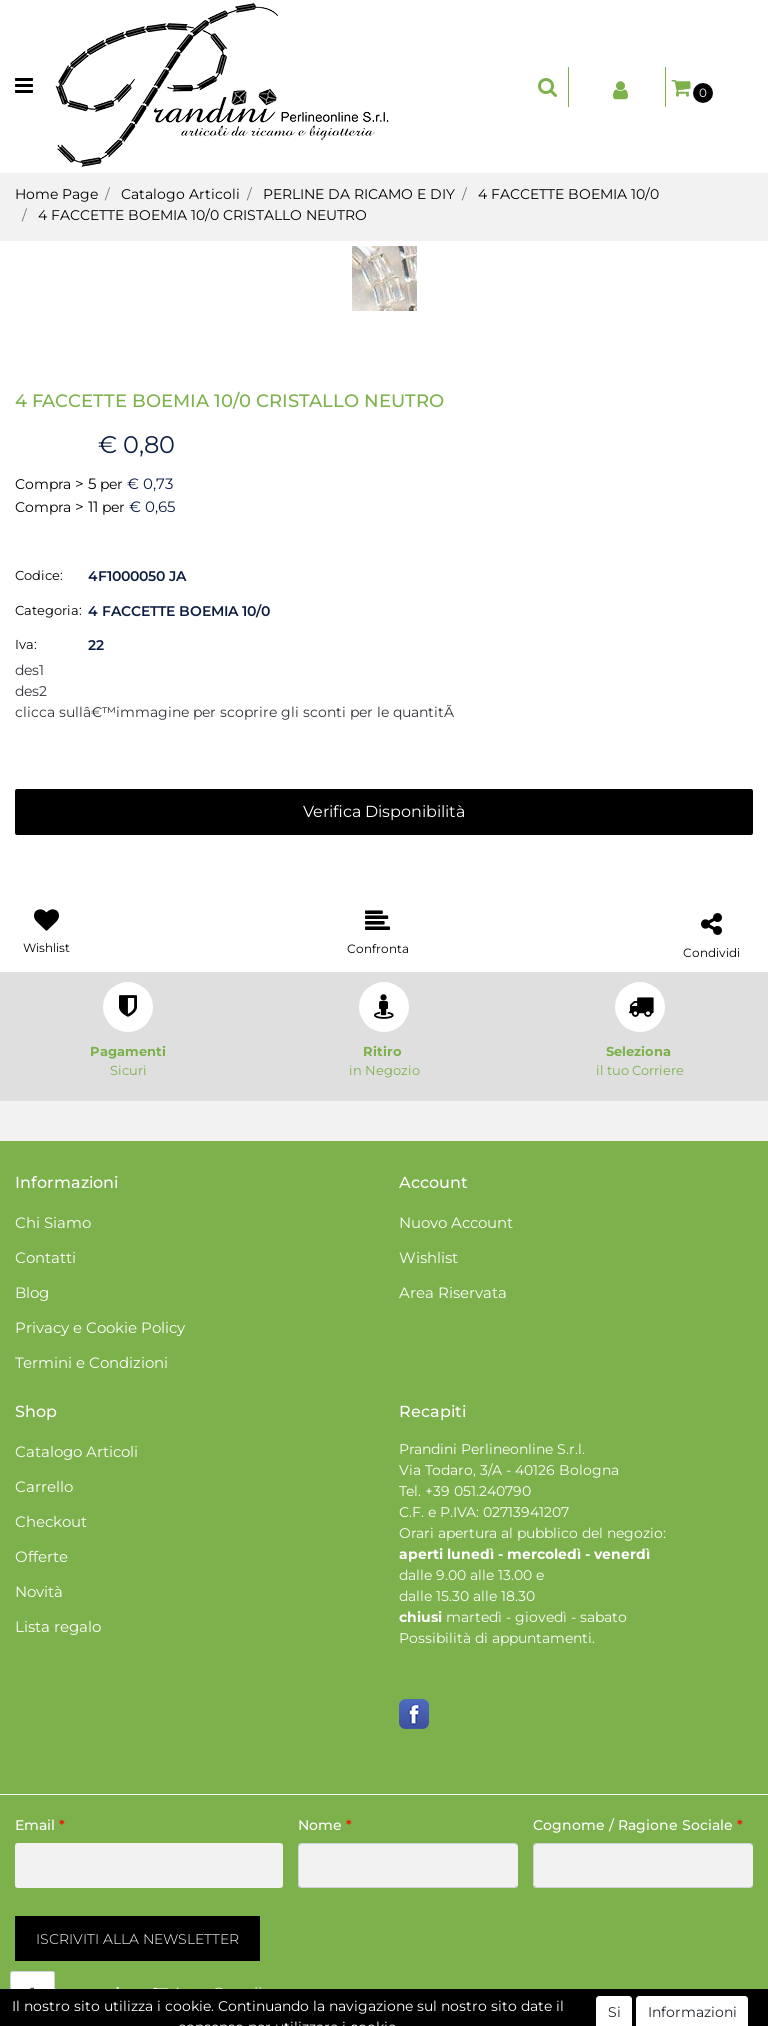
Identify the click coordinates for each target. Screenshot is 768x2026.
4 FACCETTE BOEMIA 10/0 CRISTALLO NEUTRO (202, 215)
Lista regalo (58, 1626)
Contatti (45, 1257)
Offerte (41, 1556)
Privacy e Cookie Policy (100, 1327)
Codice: (39, 575)
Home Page (56, 194)
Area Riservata (453, 1292)
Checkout (51, 1521)
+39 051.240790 (478, 1491)
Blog (32, 1292)
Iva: (26, 644)
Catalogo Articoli (180, 194)
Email (40, 1825)
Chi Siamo (53, 1222)
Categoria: (48, 610)
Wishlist (428, 1257)
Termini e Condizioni (91, 1362)
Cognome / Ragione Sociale (638, 1825)
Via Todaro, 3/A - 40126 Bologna (509, 1470)
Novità (39, 1591)
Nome (325, 1825)
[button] (548, 87)
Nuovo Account (456, 1222)
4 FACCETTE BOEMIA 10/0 (568, 194)
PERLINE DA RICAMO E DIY (359, 194)
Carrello (44, 1486)
